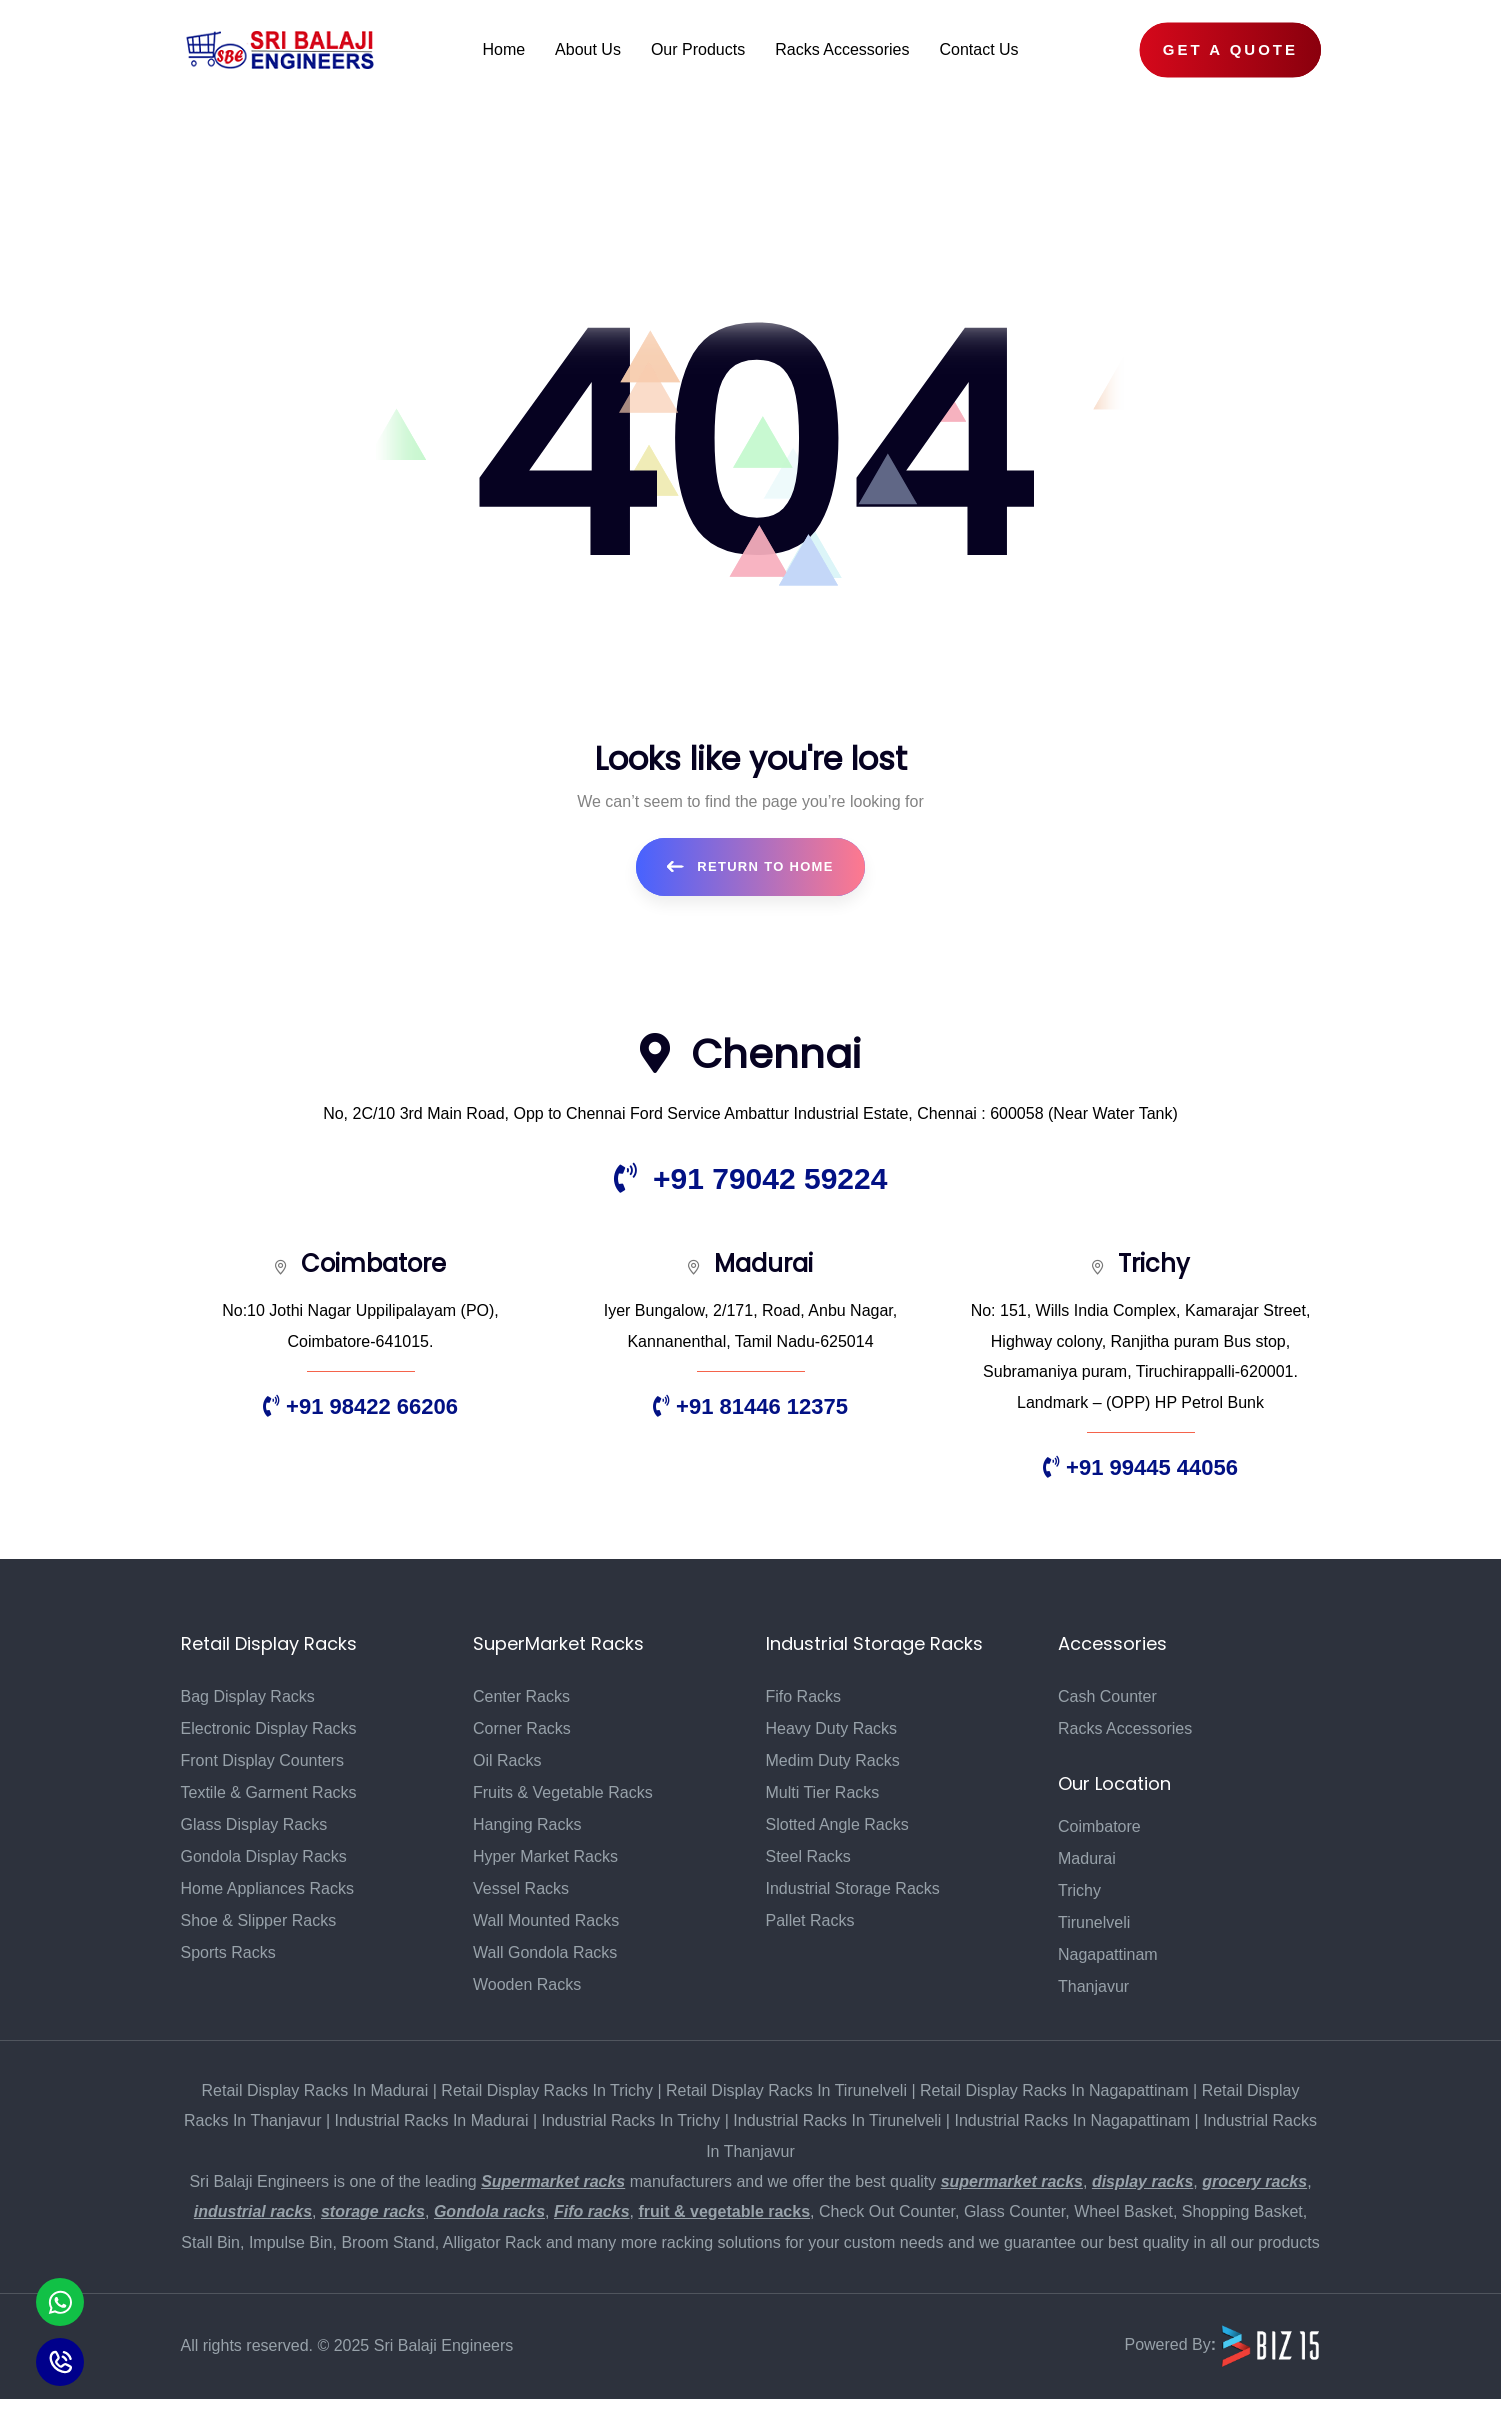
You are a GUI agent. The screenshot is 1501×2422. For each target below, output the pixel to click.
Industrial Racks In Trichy (631, 2120)
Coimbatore (1099, 1826)
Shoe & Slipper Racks (259, 1920)
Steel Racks (808, 1856)
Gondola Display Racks (264, 1856)
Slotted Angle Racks (837, 1824)
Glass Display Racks (254, 1824)
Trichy (1079, 1890)
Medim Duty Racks (833, 1760)
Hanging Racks (527, 1824)
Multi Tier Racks (823, 1792)
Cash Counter (1107, 1696)
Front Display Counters (263, 1760)
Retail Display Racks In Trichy (547, 2090)
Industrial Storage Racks (853, 1888)
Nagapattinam (1108, 1954)
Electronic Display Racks (269, 1728)
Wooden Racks (527, 1984)
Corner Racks (522, 1728)
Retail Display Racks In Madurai (315, 2090)
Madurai (1087, 1858)
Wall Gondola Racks (545, 1952)
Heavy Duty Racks (832, 1728)
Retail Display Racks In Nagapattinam (1054, 2090)
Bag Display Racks (248, 1696)
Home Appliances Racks (267, 1888)
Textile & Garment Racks (269, 1792)
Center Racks (521, 1696)
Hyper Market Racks (545, 1856)
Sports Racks (228, 1952)
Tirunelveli (1094, 1922)
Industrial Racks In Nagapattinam (1072, 2120)
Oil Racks (507, 1760)
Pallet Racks (810, 1920)
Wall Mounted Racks (546, 1920)
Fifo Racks (804, 1696)
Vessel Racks (521, 1888)
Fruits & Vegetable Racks (563, 1792)
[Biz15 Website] (1271, 2345)
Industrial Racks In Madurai (432, 2120)
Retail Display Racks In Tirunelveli (786, 2090)
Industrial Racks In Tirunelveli (837, 2120)
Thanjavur (1093, 1986)
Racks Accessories (1125, 1728)
